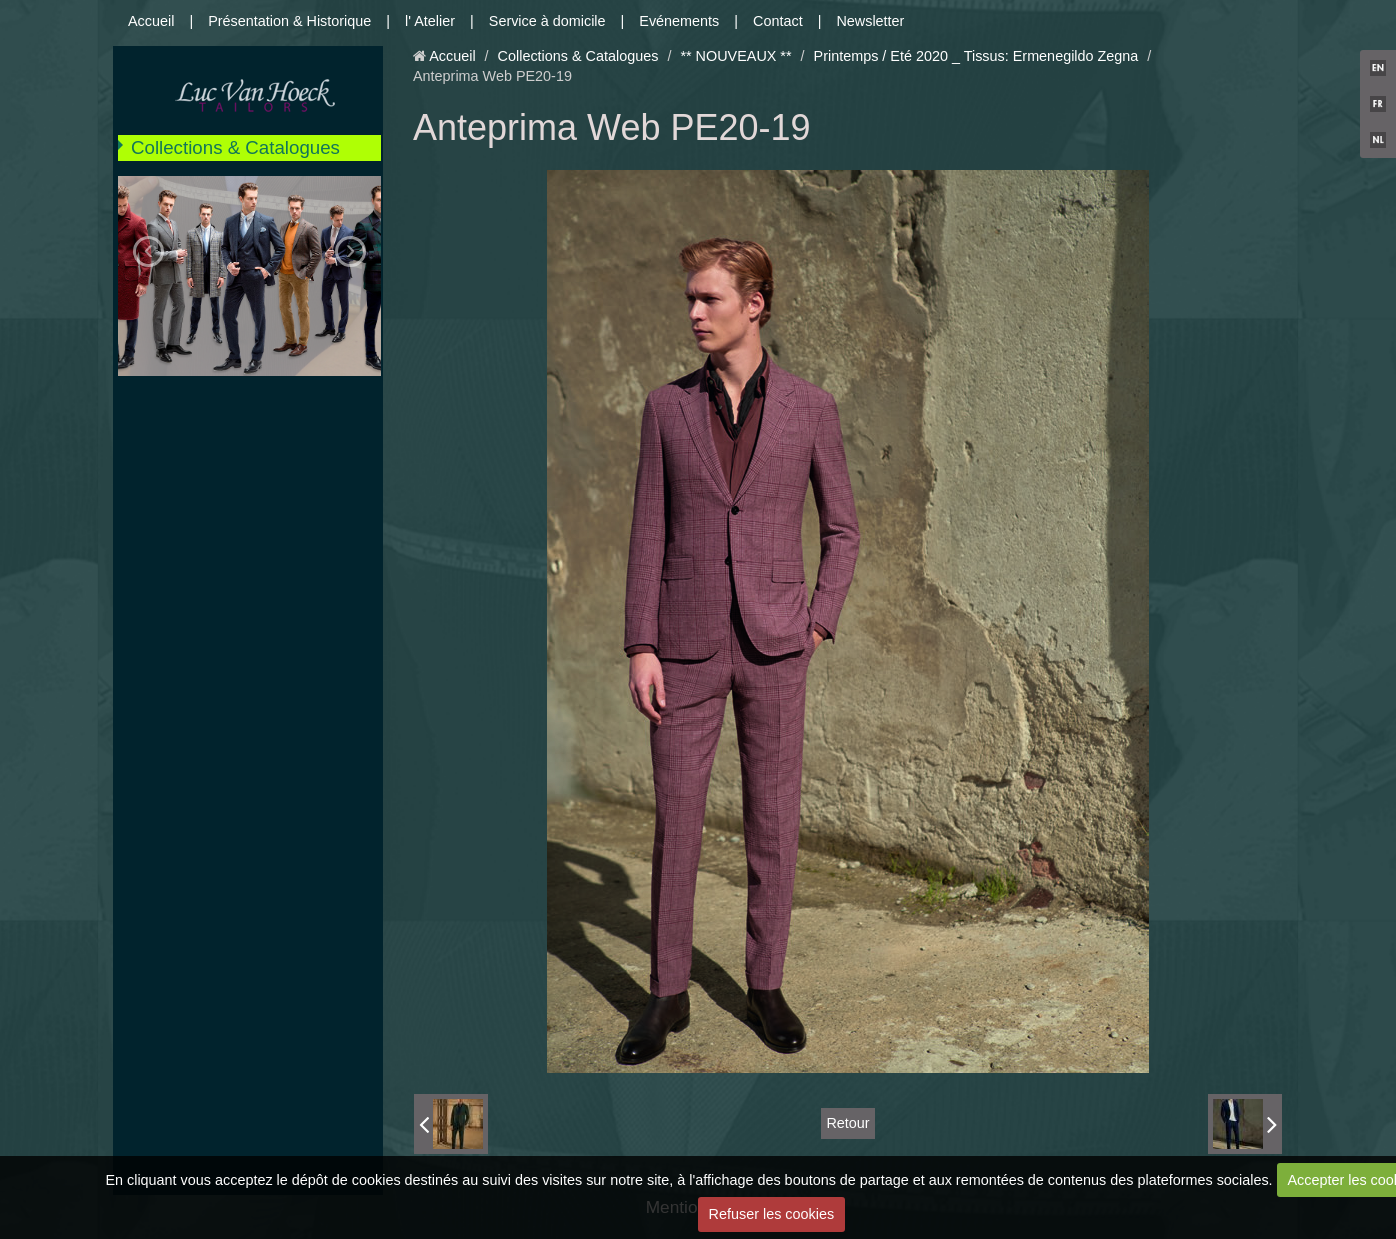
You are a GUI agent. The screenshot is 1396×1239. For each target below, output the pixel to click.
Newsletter (870, 21)
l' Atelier (430, 21)
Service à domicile (547, 21)
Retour (847, 1123)
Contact (778, 21)
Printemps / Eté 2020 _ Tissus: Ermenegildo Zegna (976, 56)
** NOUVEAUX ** (735, 56)
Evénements (679, 21)
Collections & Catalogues (235, 147)
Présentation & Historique (289, 21)
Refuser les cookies (772, 1214)
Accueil (151, 21)
